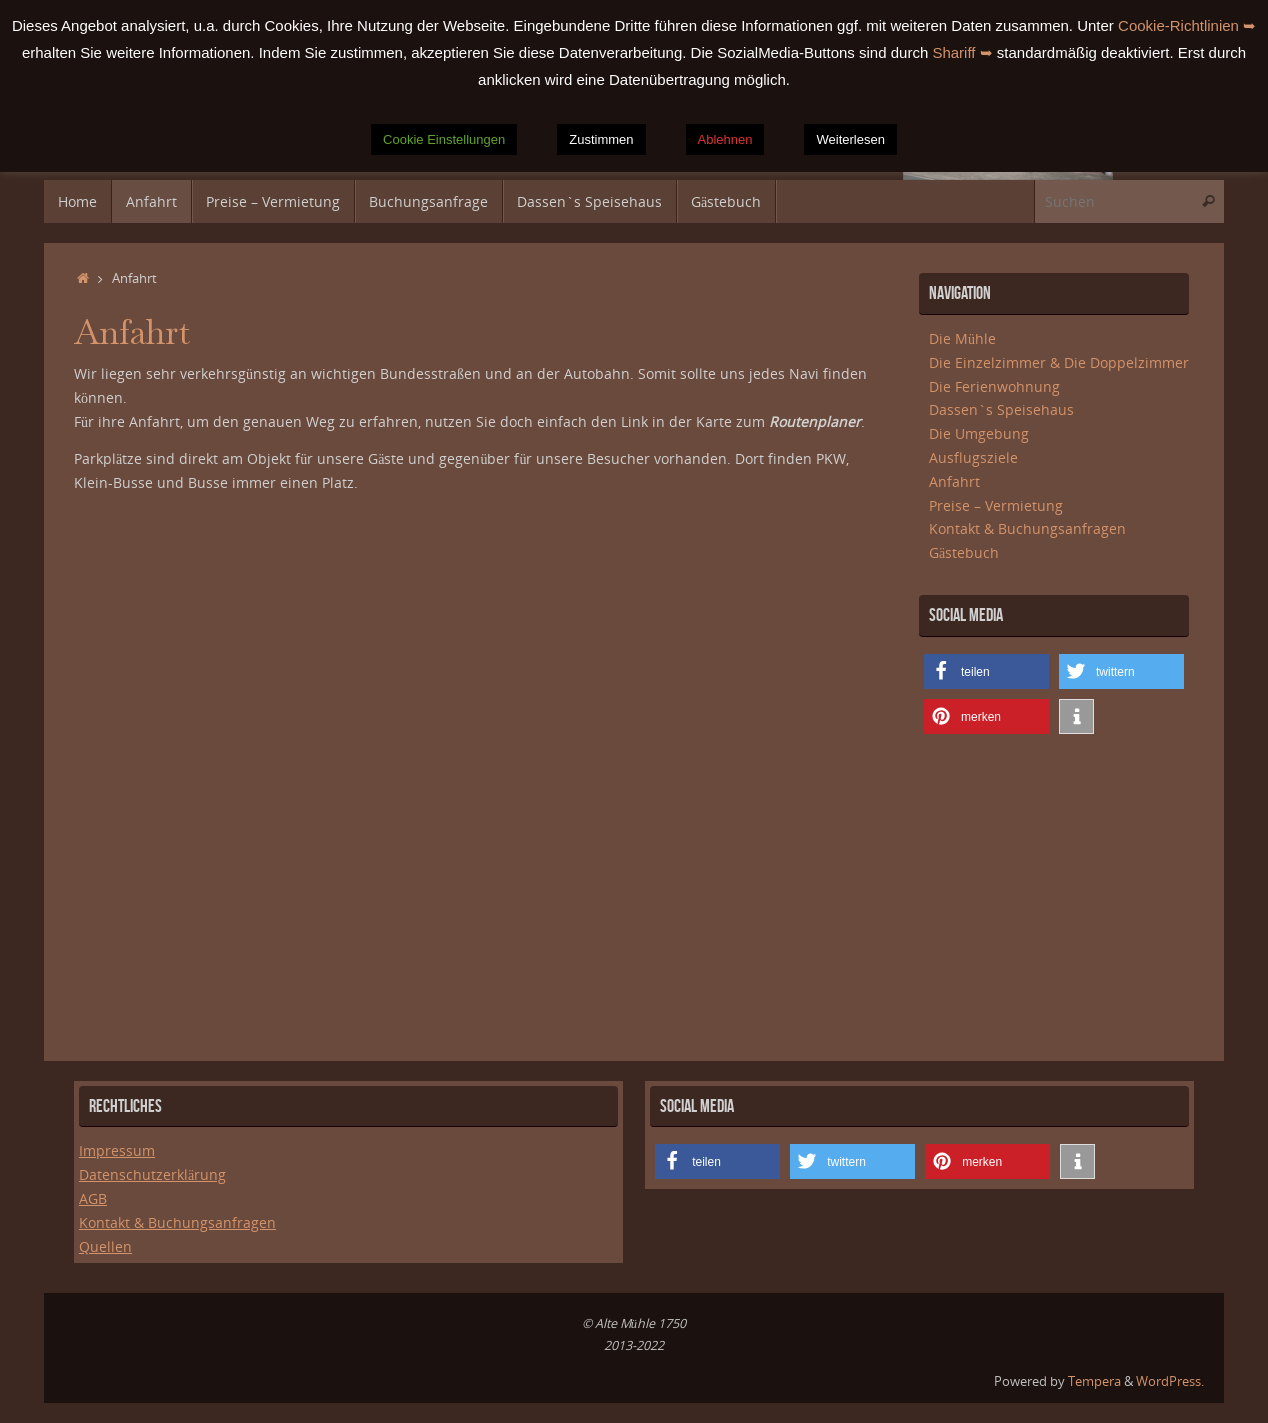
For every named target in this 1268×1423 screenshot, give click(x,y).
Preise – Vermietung (996, 505)
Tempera (1094, 1381)
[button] (986, 671)
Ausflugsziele (973, 457)
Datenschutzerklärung (152, 1174)
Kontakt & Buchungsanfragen (1027, 528)
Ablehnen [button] (725, 139)
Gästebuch (964, 552)
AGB (93, 1198)
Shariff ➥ (962, 52)
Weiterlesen (850, 139)
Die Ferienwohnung (994, 386)
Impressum (117, 1150)
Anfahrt (954, 481)
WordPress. (1170, 1381)
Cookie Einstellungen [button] (444, 139)
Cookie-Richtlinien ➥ (1187, 25)
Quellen (105, 1246)
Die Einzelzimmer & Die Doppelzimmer (1059, 362)
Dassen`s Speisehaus (1001, 409)
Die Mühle (962, 338)
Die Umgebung (979, 433)
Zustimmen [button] (601, 139)
